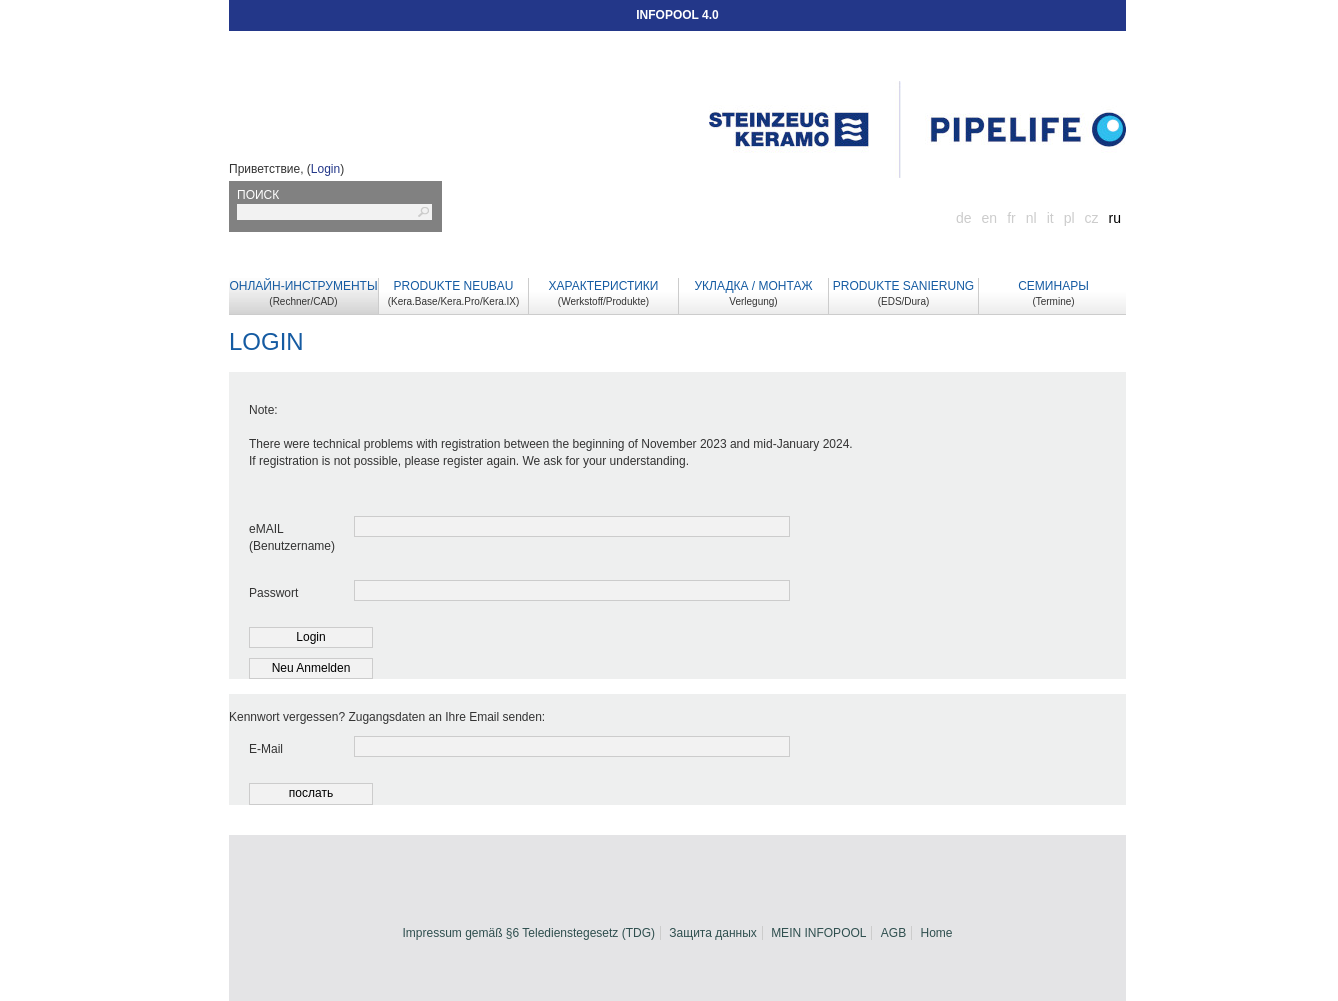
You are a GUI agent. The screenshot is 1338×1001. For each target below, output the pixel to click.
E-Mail (266, 749)
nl (1031, 218)
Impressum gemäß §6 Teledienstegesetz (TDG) (528, 933)
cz (1092, 218)
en (990, 218)
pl (1069, 218)
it (1050, 218)
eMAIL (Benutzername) (291, 537)
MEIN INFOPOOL (818, 933)
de (964, 218)
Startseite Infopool (917, 129)
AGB (893, 933)
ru (1115, 218)
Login (325, 169)
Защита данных (712, 933)
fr (1011, 218)
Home (937, 933)
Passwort (273, 593)
